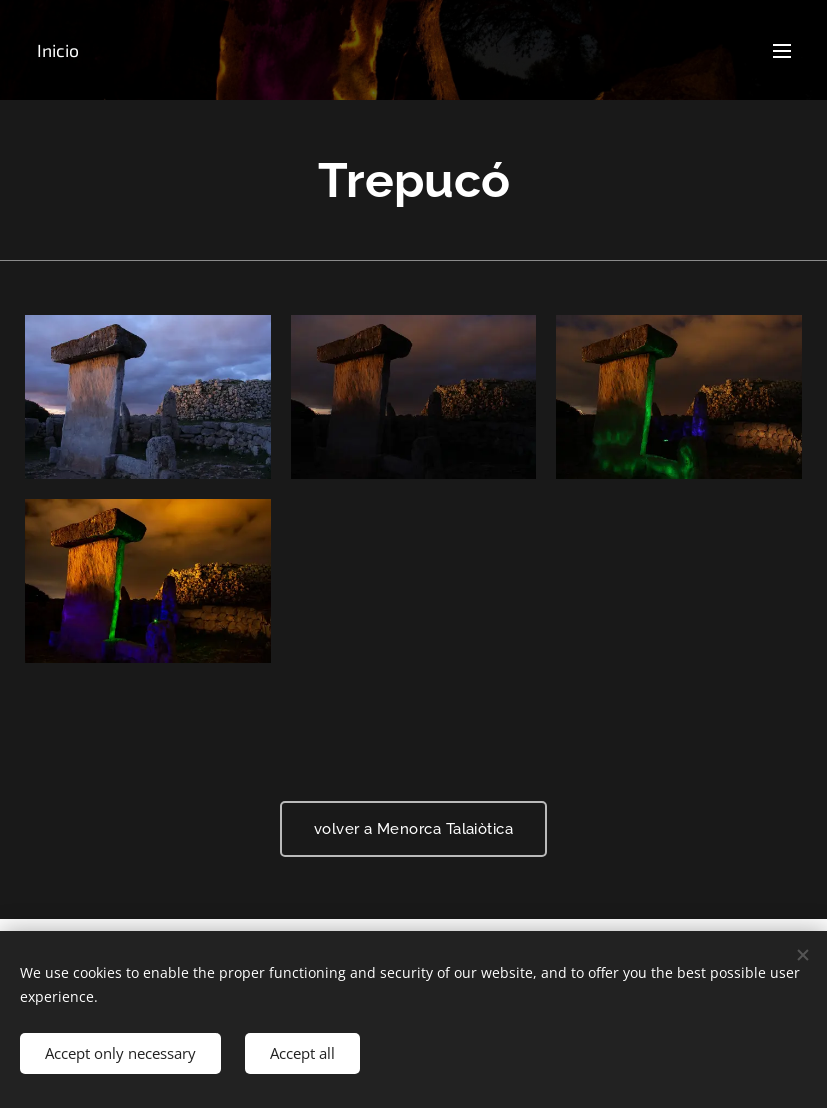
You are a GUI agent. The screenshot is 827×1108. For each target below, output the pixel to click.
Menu (782, 51)
